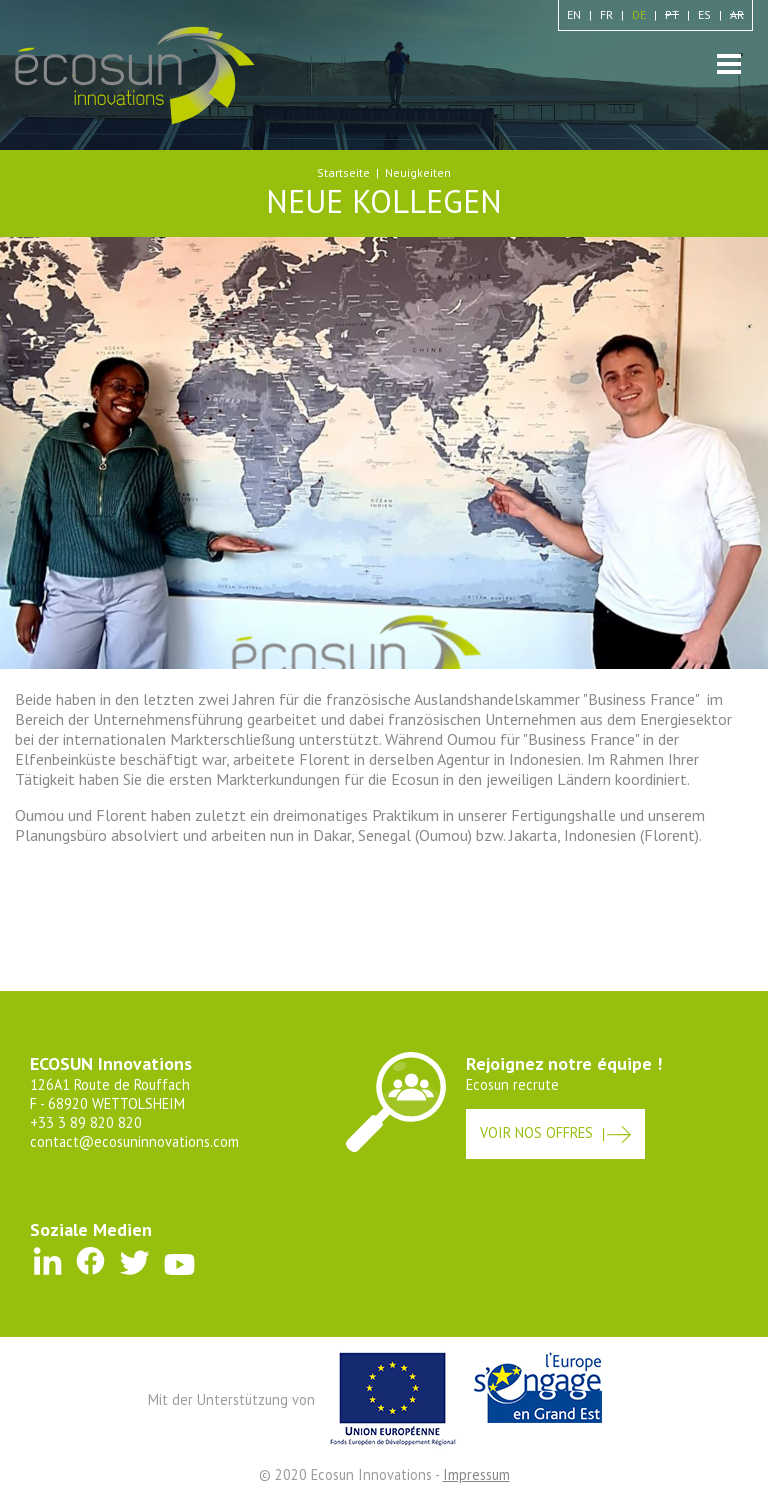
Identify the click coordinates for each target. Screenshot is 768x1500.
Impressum (476, 1474)
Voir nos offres (536, 1132)
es (704, 14)
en (574, 14)
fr (606, 14)
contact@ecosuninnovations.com (134, 1141)
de (639, 14)
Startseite (343, 172)
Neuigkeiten (418, 172)
